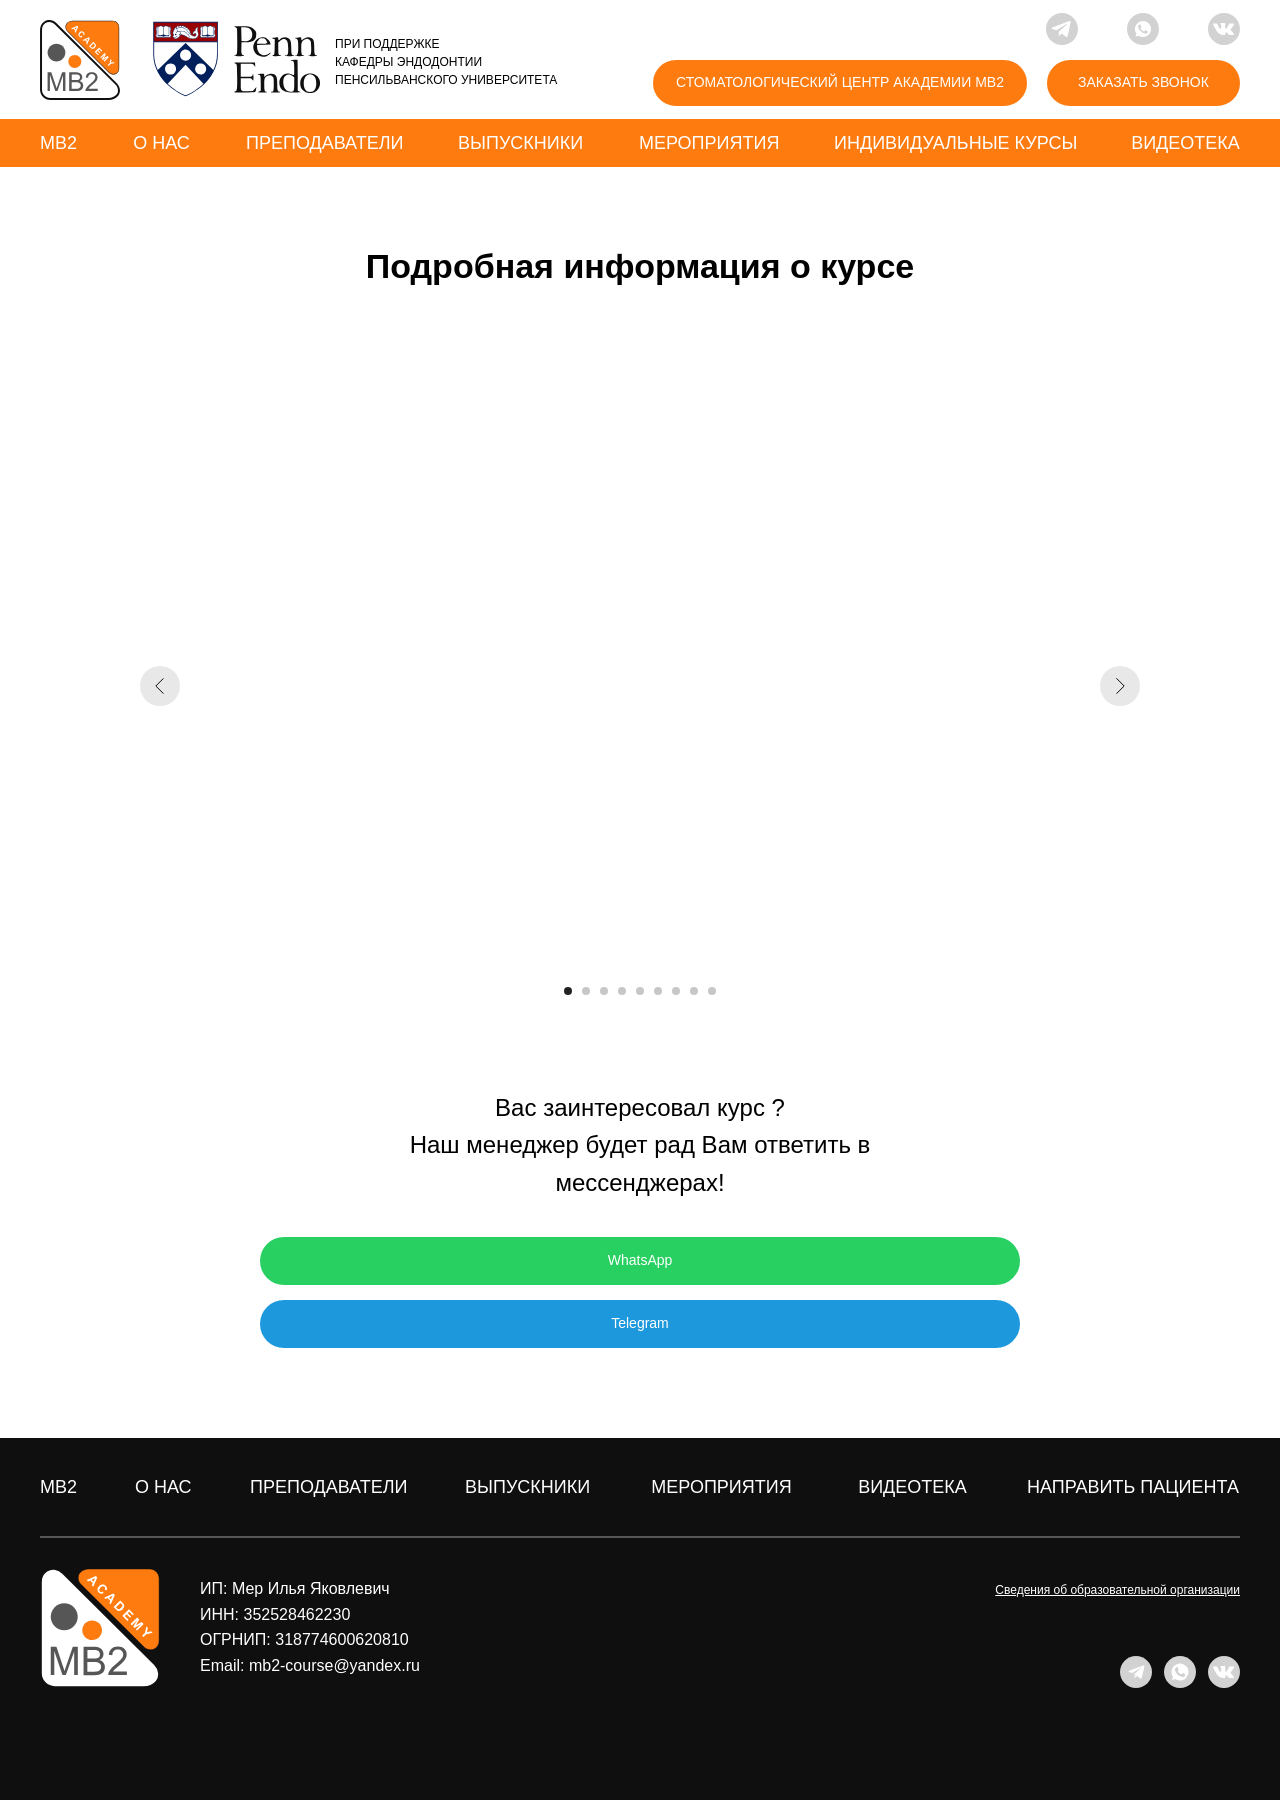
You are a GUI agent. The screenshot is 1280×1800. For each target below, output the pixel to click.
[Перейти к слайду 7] (676, 991)
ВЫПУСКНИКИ (527, 1487)
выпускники (520, 143)
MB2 (58, 143)
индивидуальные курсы (955, 143)
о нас (161, 143)
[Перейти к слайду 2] (586, 991)
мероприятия (709, 143)
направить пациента (1133, 1487)
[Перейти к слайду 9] (712, 991)
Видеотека (1185, 143)
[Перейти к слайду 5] (640, 991)
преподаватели (324, 143)
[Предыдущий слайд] (160, 686)
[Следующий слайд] (1120, 686)
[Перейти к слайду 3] (604, 991)
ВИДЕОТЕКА (912, 1487)
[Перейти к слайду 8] (694, 991)
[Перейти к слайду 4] (622, 991)
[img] (80, 60)
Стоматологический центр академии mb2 (840, 82)
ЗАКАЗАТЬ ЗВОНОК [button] (1143, 82)
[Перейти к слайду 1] (568, 991)
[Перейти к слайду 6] (658, 991)
